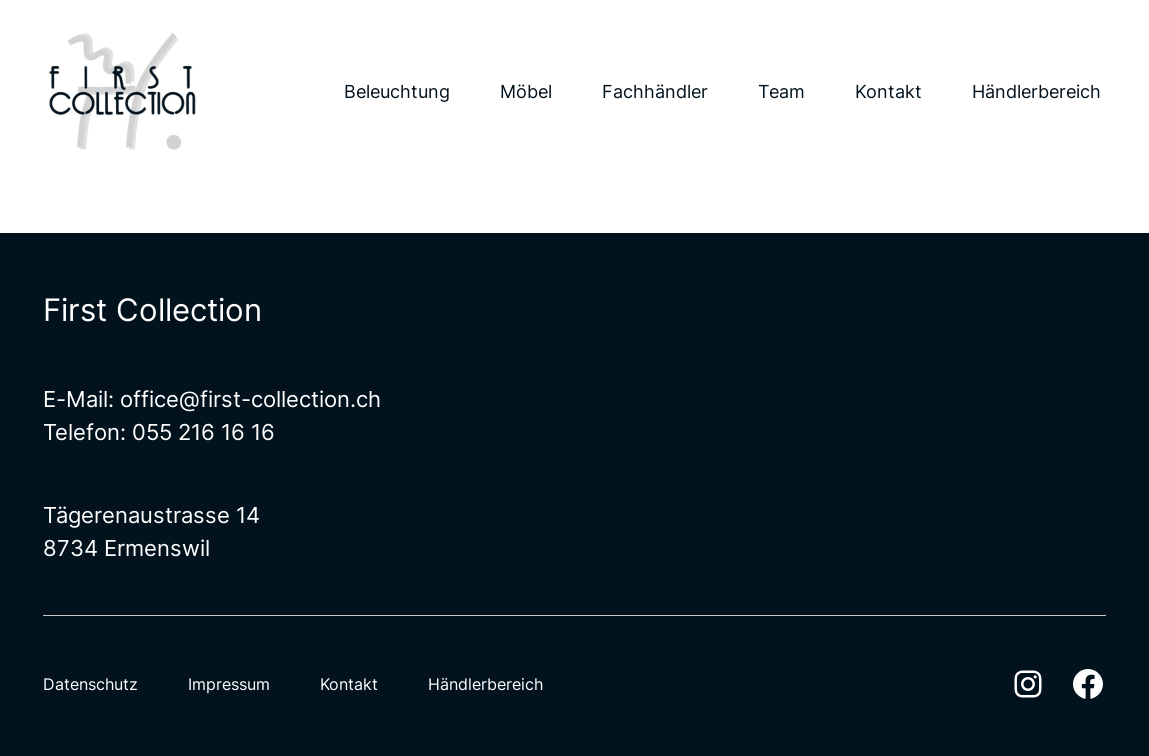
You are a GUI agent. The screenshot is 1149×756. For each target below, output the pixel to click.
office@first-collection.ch (250, 399)
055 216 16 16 (203, 432)
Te (55, 432)
